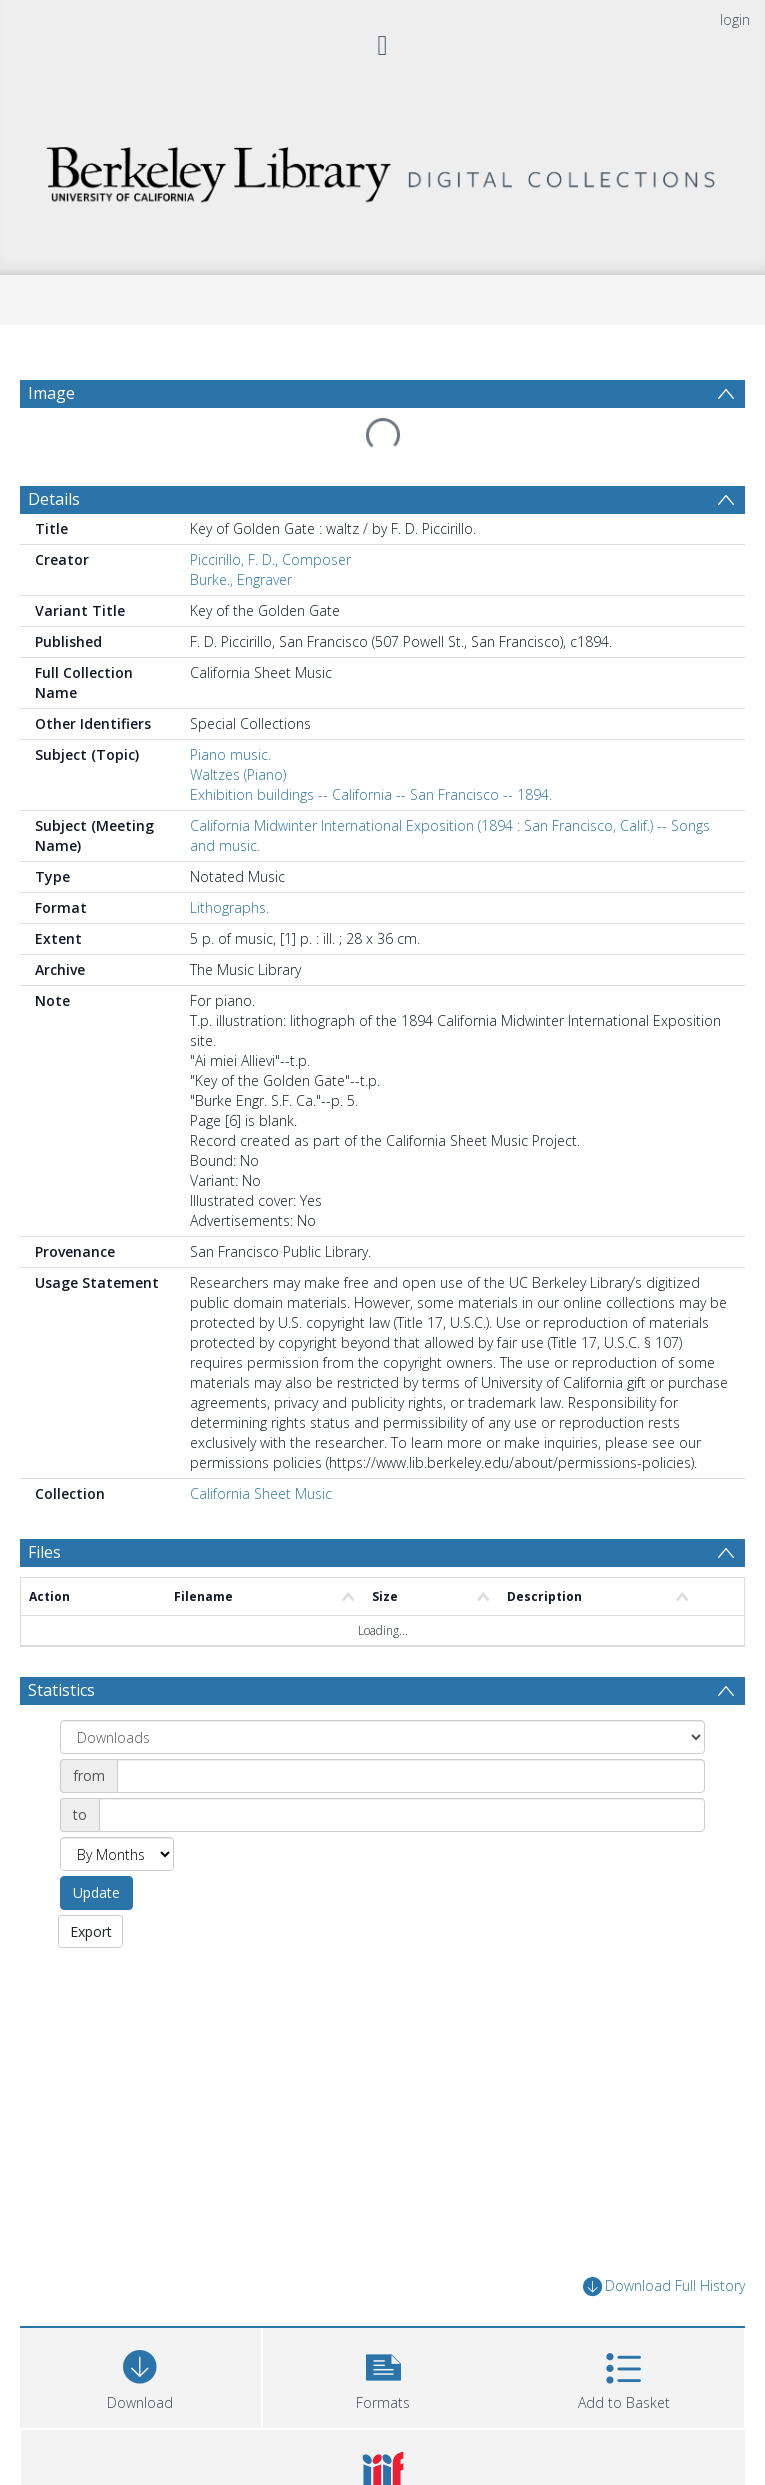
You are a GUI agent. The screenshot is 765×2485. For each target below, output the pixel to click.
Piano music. (230, 706)
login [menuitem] (735, 19)
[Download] (140, 2327)
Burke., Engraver (241, 531)
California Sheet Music (261, 1445)
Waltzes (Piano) (238, 726)
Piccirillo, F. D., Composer (270, 511)
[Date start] (411, 1728)
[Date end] (402, 1767)
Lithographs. (229, 859)
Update (96, 1844)
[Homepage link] (382, 169)
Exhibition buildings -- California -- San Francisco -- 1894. (371, 746)
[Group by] (382, 1689)
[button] (383, 2327)
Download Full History (664, 2239)
